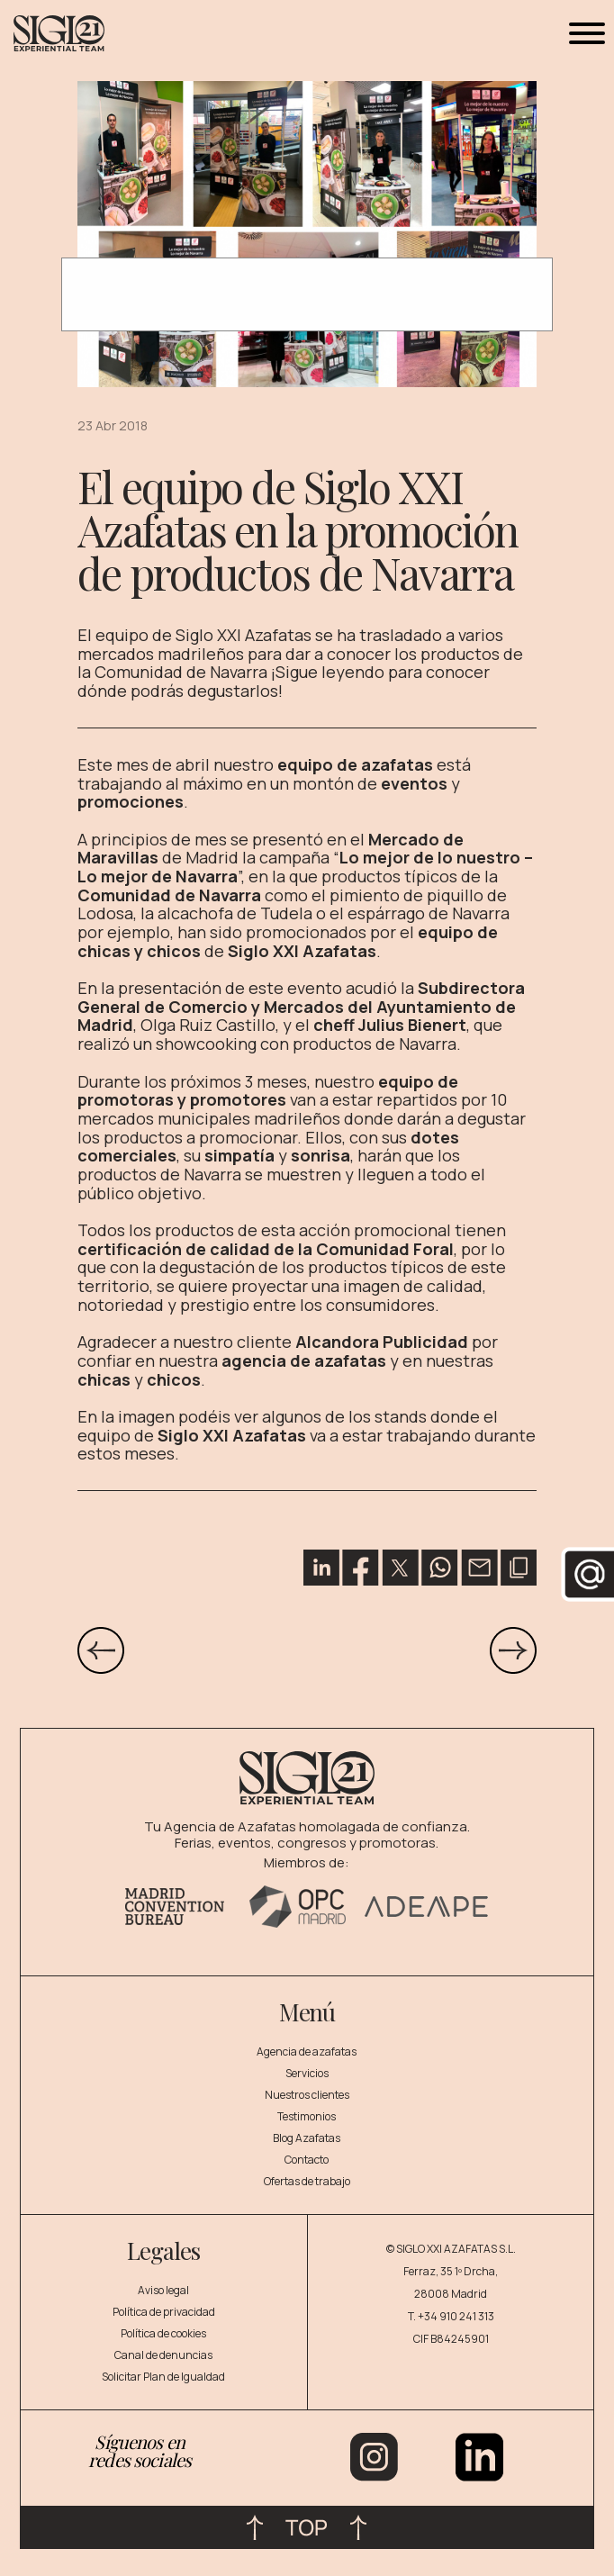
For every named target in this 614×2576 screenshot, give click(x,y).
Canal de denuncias (163, 2355)
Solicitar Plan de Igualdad (163, 2376)
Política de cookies (163, 2333)
